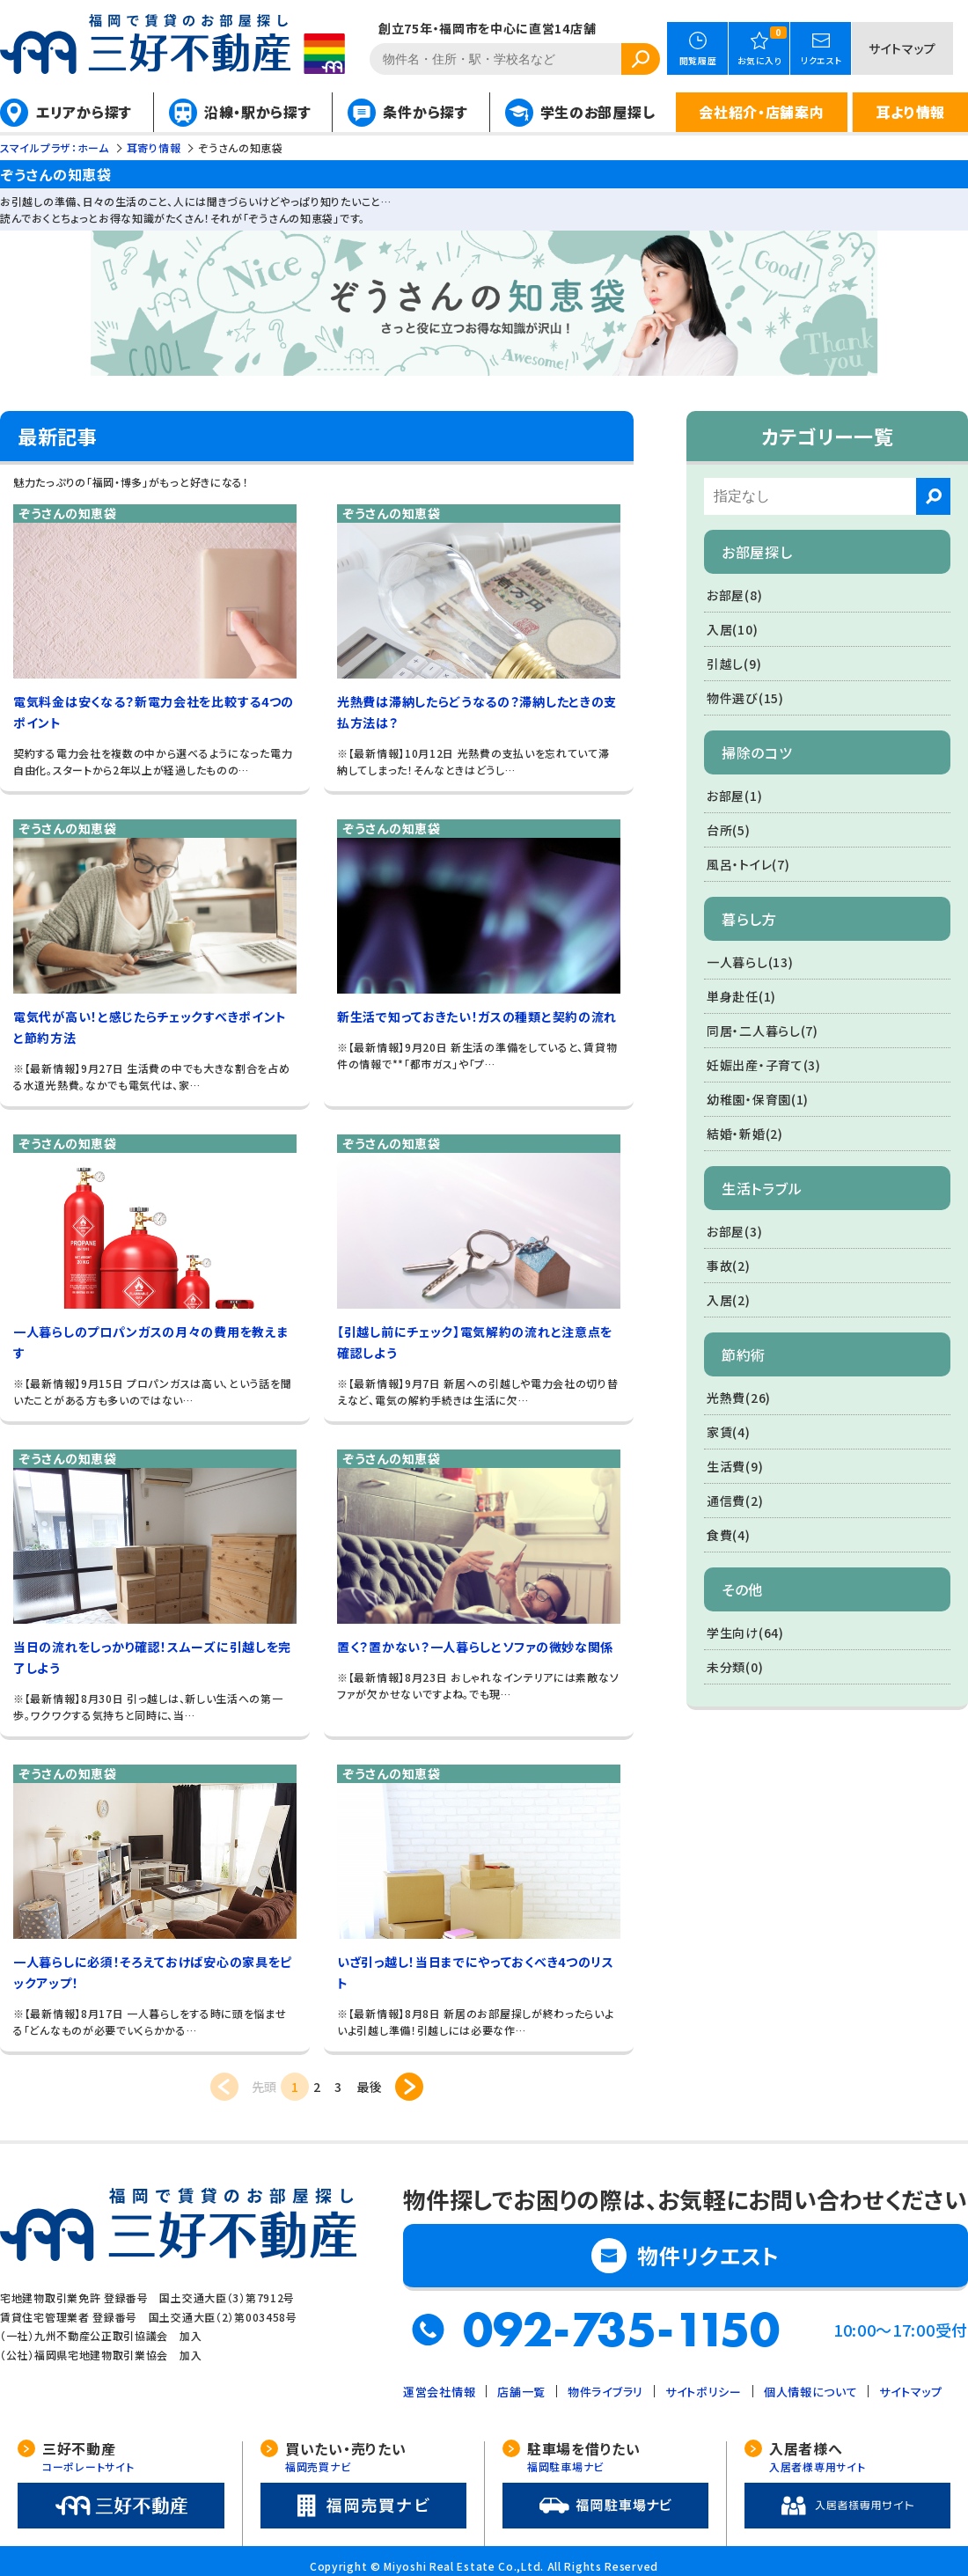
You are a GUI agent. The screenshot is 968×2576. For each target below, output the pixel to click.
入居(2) (729, 1300)
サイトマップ (902, 48)
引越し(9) (734, 663)
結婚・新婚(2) (745, 1133)
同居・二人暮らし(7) (762, 1030)
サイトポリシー (703, 2391)
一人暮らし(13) (750, 962)
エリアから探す (84, 111)
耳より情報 (910, 111)
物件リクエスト (708, 2255)
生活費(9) (735, 1466)
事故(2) (729, 1265)
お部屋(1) (734, 795)
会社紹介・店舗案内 (761, 111)
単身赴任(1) (741, 996)
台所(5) (729, 830)
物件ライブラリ (605, 2391)
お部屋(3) (734, 1231)
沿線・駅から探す (258, 111)
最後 (369, 2086)
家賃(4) (729, 1432)
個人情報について (811, 2391)
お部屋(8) (734, 595)
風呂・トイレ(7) (748, 864)
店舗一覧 (521, 2391)
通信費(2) (735, 1500)
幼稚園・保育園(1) (758, 1099)
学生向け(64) (745, 1632)
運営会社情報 (439, 2391)
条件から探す (425, 111)
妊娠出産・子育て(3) (764, 1065)
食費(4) (729, 1535)
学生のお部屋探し (598, 111)
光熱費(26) (739, 1397)
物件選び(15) (745, 698)
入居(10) (732, 629)
